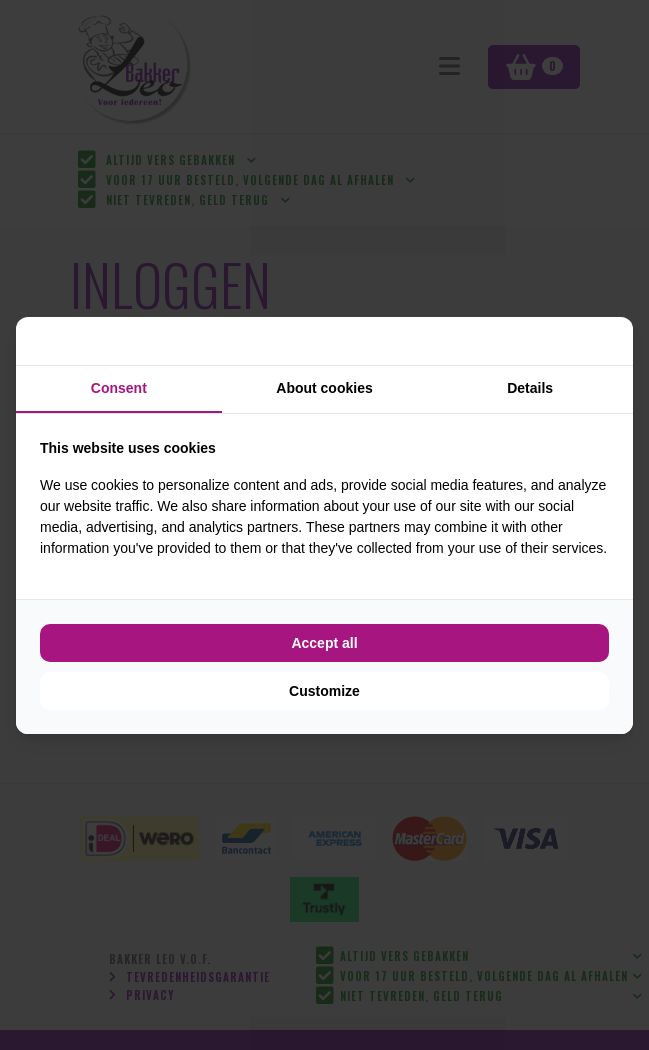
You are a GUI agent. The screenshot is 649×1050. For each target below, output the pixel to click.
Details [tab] (530, 388)
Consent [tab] (119, 388)
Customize (324, 691)
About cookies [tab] (324, 388)
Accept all (324, 643)
